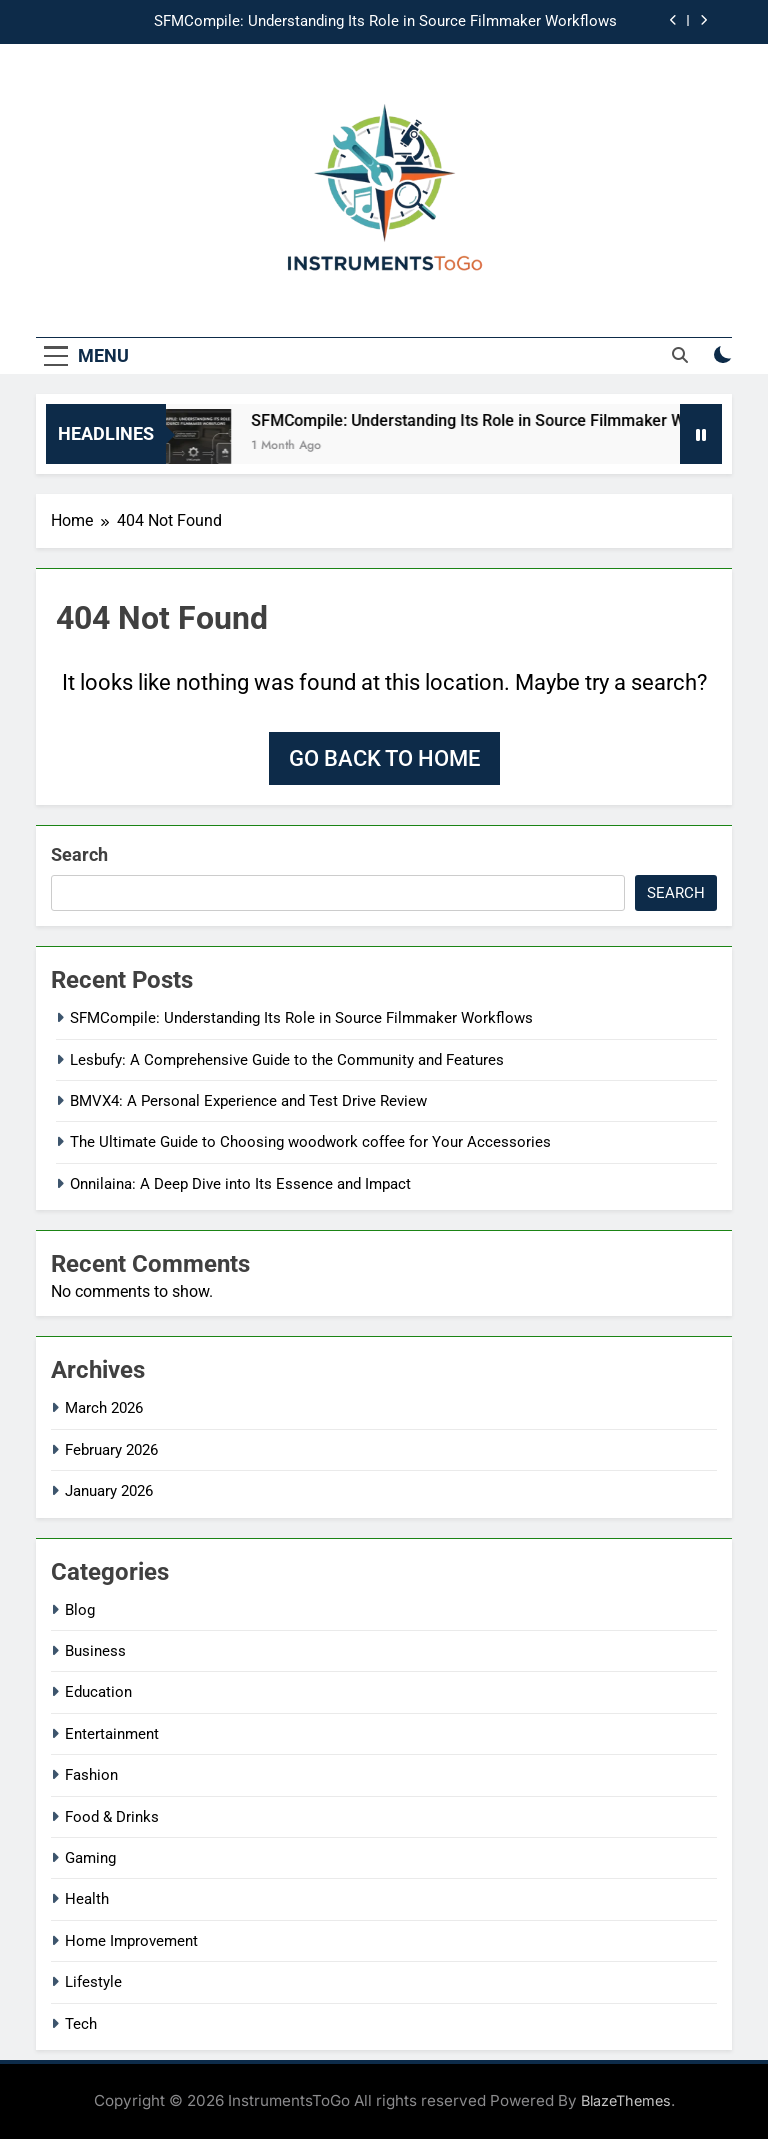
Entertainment (112, 1734)
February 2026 (111, 1450)
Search (79, 854)
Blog (80, 1610)
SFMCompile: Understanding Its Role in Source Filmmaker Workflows (385, 22)
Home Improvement (131, 1941)
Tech (81, 2024)
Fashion (91, 1775)
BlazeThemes (626, 2100)
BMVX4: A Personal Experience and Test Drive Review (248, 1101)
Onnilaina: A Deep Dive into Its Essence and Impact (240, 1184)
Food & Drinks (112, 1817)
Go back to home (384, 758)
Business (95, 1651)
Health (87, 1899)
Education (98, 1692)
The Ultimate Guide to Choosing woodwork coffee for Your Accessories (310, 1142)
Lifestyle (93, 1982)
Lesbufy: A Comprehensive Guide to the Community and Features (287, 1060)
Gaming (90, 1858)
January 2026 (109, 1491)
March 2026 (104, 1408)
